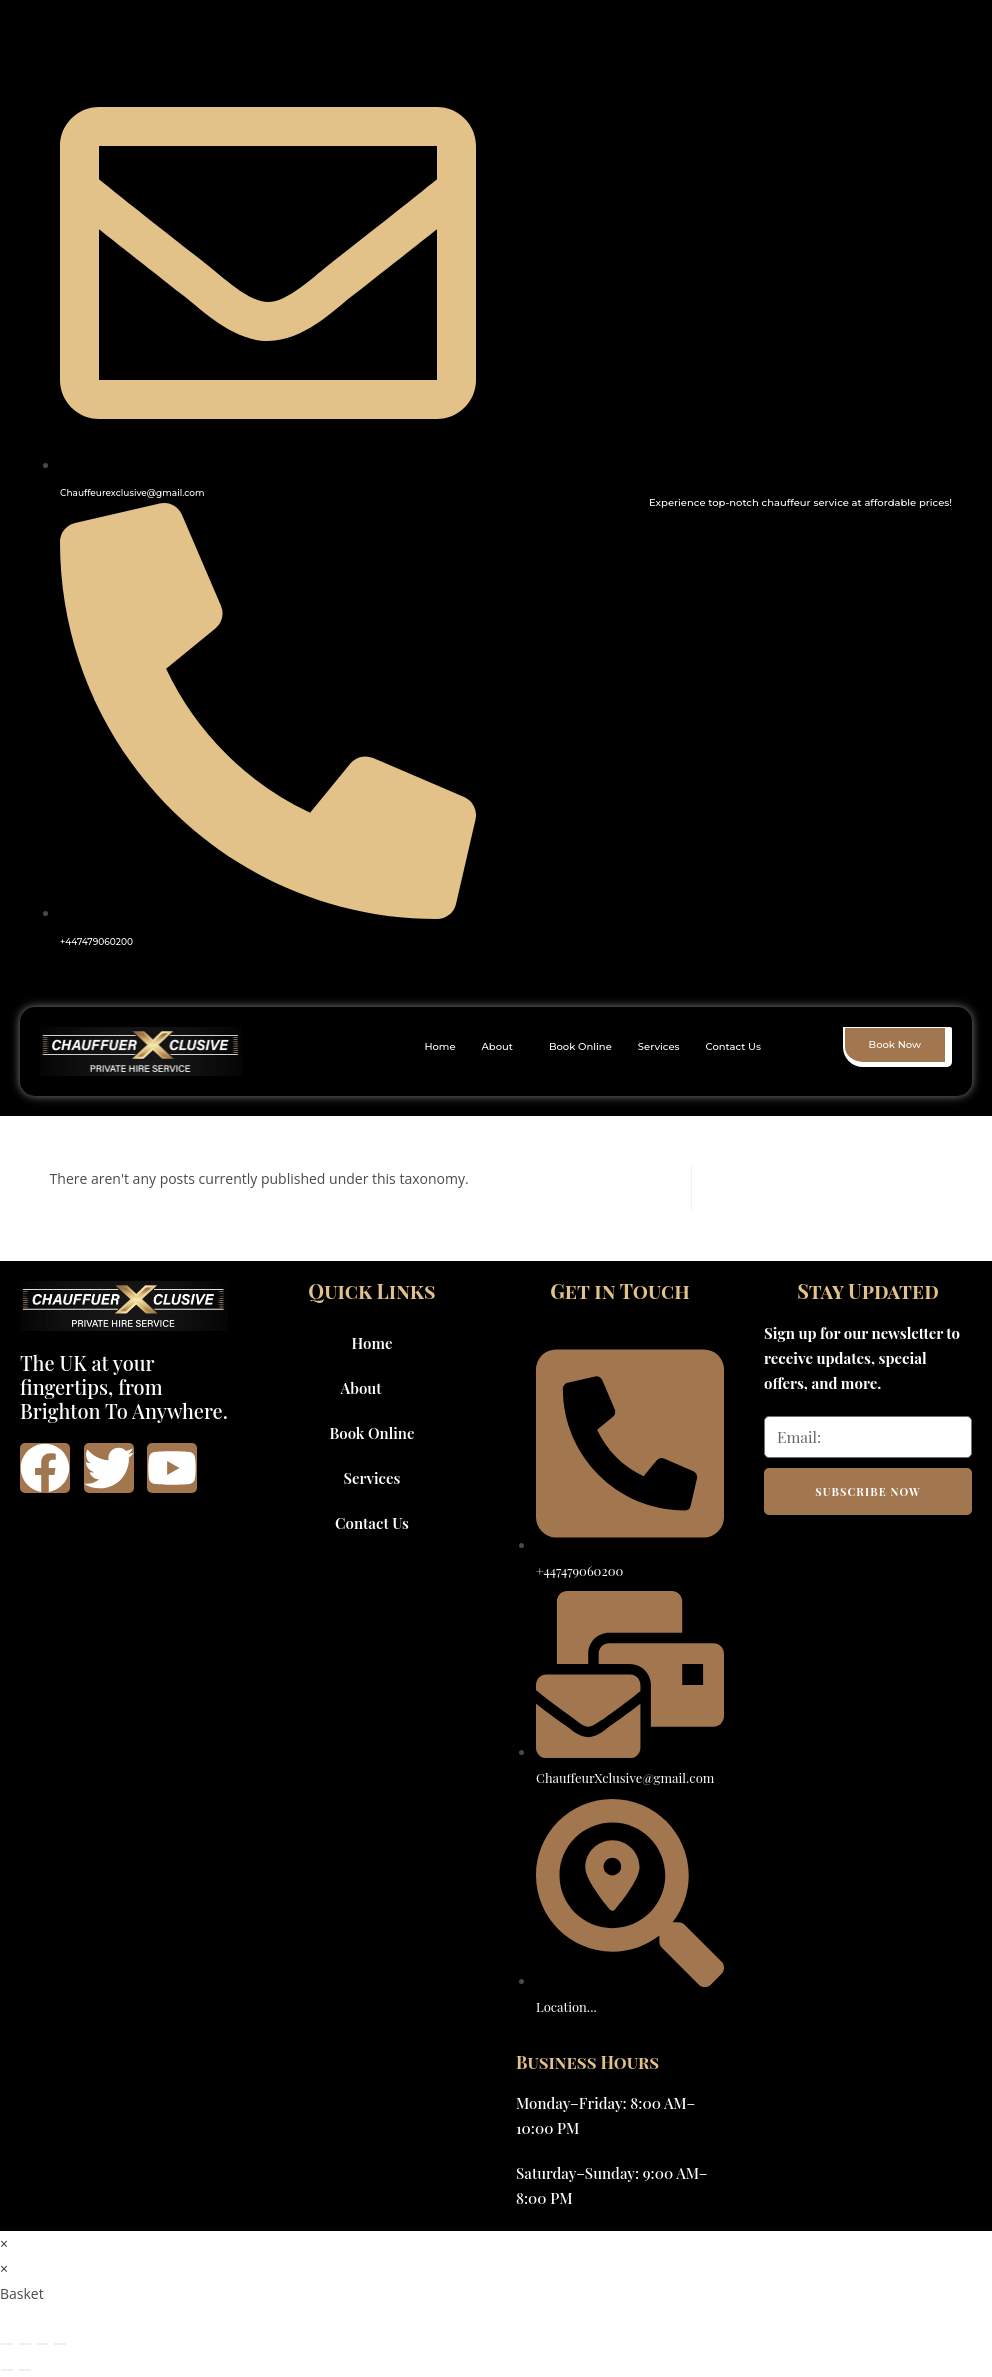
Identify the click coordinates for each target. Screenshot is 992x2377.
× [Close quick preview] (4, 2243)
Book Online (580, 1046)
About (497, 1046)
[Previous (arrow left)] (7, 2370)
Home (439, 1046)
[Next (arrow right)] (25, 2370)
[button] (502, 1047)
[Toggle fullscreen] (25, 2344)
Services (659, 1046)
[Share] (42, 2344)
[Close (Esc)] (60, 2344)
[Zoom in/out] (7, 2344)
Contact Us (734, 1046)
